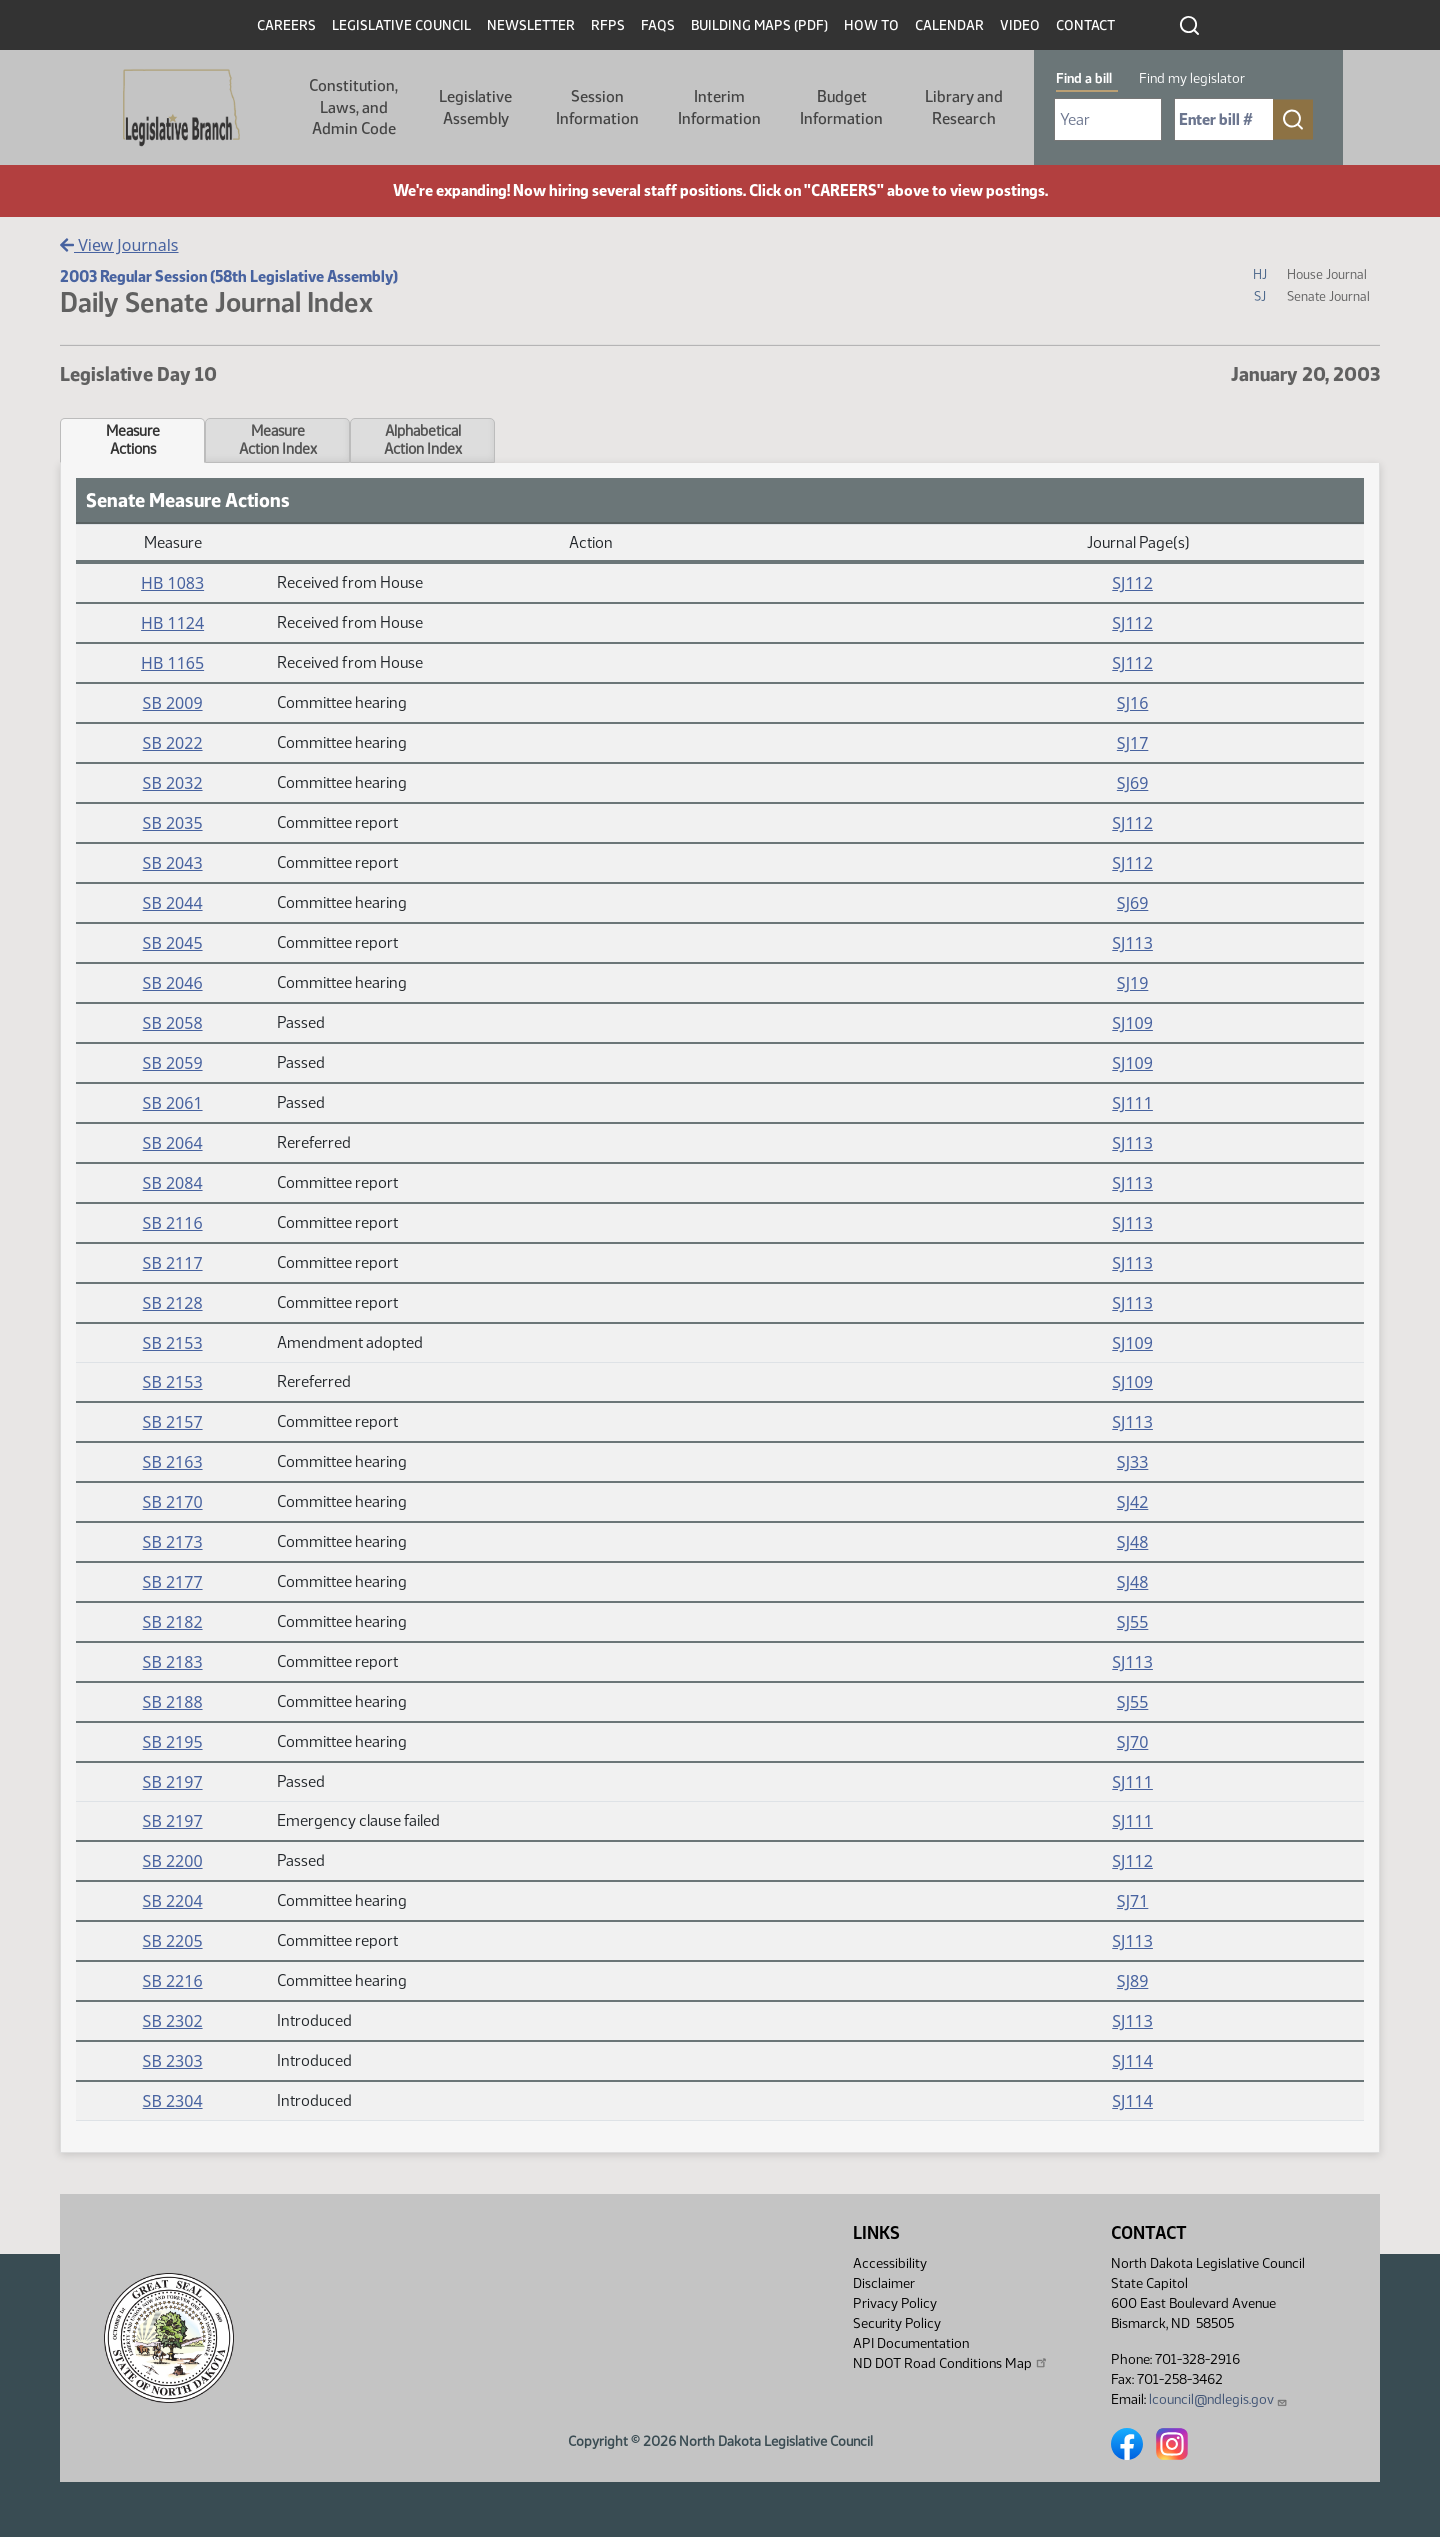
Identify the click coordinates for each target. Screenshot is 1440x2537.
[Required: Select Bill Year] (1108, 119)
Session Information (597, 107)
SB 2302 (173, 2021)
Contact (1085, 25)
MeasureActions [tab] (133, 440)
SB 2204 (173, 1901)
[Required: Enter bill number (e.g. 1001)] (1224, 119)
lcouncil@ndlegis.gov (1218, 2399)
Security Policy (897, 2323)
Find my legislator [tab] (1192, 78)
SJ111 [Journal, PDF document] (1132, 1103)
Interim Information (719, 107)
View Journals (119, 245)
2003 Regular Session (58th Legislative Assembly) (229, 276)
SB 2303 (173, 2061)
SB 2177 (173, 1582)
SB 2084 (173, 1183)
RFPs (608, 25)
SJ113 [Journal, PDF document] (1132, 943)
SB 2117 (173, 1263)
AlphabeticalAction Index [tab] (423, 440)
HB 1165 (172, 663)
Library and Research (964, 107)
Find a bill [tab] (1084, 78)
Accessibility (890, 2263)
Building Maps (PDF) (759, 25)
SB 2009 (173, 703)
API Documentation (911, 2343)
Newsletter (531, 25)
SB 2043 (173, 863)
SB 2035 (173, 823)
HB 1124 (172, 623)
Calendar (949, 25)
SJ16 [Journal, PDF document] (1132, 703)
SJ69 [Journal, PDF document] (1132, 783)
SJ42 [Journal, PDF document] (1132, 1502)
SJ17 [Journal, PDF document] (1132, 743)
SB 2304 (173, 2101)
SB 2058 (173, 1023)
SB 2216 (173, 1981)
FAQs (658, 25)
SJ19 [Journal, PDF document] (1132, 983)
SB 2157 (173, 1422)
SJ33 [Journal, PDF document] (1132, 1462)
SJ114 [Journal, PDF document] (1132, 2061)
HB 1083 (172, 583)
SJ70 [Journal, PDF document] (1132, 1742)
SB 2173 (173, 1542)
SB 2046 (173, 983)
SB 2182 (173, 1622)
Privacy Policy (895, 2303)
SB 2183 (173, 1662)
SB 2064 (173, 1143)
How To (871, 25)
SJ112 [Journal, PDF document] (1132, 583)
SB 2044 (173, 903)
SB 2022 (173, 743)
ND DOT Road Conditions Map (951, 2363)
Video (1020, 25)
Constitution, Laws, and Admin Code (353, 107)
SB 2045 (173, 943)
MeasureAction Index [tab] (278, 440)
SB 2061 (173, 1103)
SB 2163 (173, 1462)
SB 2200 (173, 1861)
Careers (286, 25)
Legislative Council (401, 25)
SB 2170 (173, 1502)
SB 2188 (173, 1702)
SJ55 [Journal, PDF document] (1132, 1622)
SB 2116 (173, 1223)
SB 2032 (173, 783)
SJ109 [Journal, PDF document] (1132, 1023)
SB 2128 (173, 1303)
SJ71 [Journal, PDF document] (1132, 1901)
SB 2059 (173, 1063)
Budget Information (841, 107)
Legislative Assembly (475, 107)
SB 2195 (173, 1742)
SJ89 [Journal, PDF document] (1132, 1981)
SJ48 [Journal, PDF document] (1132, 1542)
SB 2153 (173, 1343)
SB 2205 (173, 1941)
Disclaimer (884, 2283)
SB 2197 (173, 1782)
